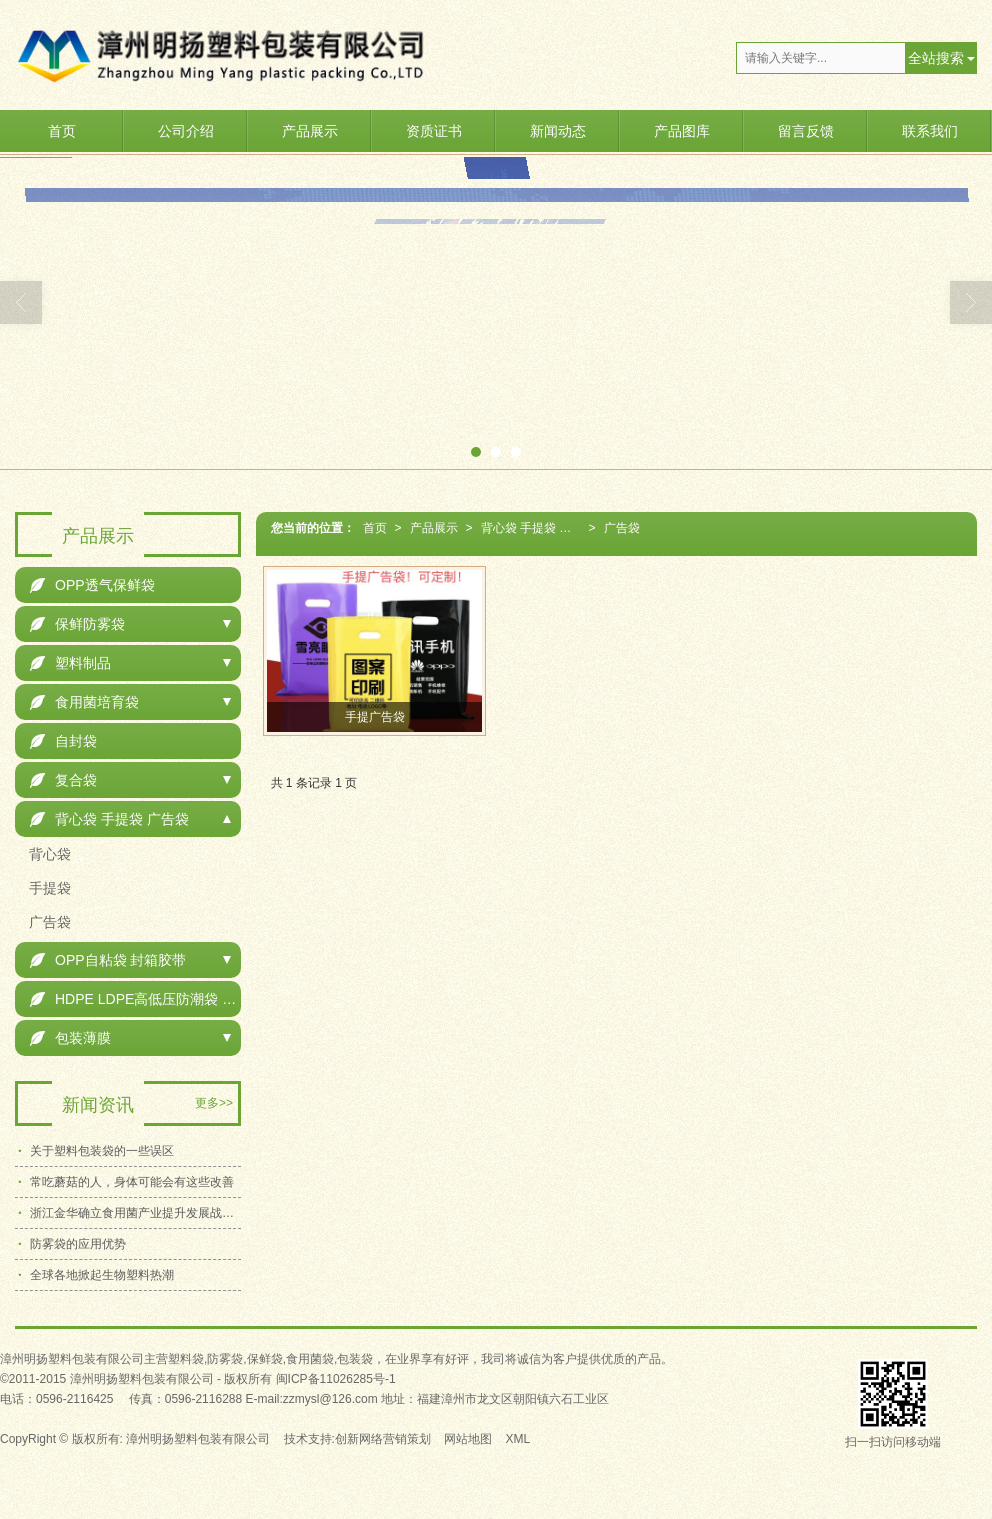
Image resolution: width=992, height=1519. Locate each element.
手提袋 (48, 888)
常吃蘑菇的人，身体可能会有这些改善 (132, 1182)
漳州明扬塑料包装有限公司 (198, 1439)
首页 (62, 131)
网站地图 (468, 1439)
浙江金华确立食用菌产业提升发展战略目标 (135, 1213)
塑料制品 (70, 663)
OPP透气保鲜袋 (92, 585)
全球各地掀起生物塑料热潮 (102, 1275)
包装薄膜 (70, 1038)
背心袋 (48, 854)
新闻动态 (558, 131)
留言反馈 (806, 131)
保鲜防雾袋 (77, 624)
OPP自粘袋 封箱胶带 (108, 960)
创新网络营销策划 (383, 1439)
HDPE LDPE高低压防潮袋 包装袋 (135, 999)
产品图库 (682, 131)
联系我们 (930, 131)
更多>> (214, 1103)
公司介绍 (186, 131)
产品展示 (310, 131)
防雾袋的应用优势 (78, 1244)
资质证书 (434, 131)
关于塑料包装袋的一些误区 (102, 1151)
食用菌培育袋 (84, 702)
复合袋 (63, 780)
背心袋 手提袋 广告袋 (535, 528)
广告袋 (622, 528)
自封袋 (63, 741)
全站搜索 (936, 58)
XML (518, 1439)
